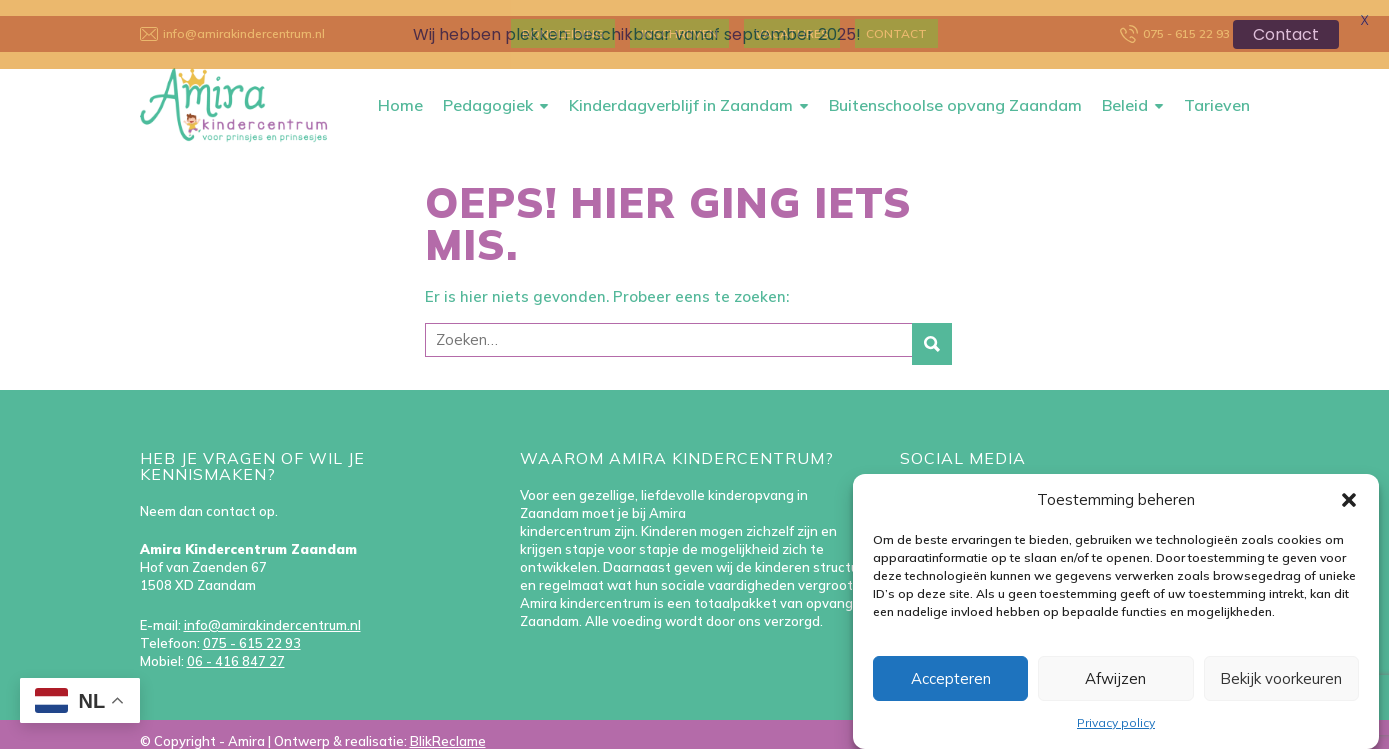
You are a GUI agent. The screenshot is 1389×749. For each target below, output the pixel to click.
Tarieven (1217, 90)
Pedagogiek (488, 90)
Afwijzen (1115, 678)
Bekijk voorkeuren (1281, 678)
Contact (1286, 34)
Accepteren (951, 678)
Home (400, 90)
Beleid (1125, 90)
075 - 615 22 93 (252, 628)
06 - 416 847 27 (236, 646)
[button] (1349, 500)
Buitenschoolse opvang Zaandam (955, 90)
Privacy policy (1116, 722)
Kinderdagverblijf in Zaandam (681, 90)
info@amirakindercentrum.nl (272, 610)
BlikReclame (448, 726)
